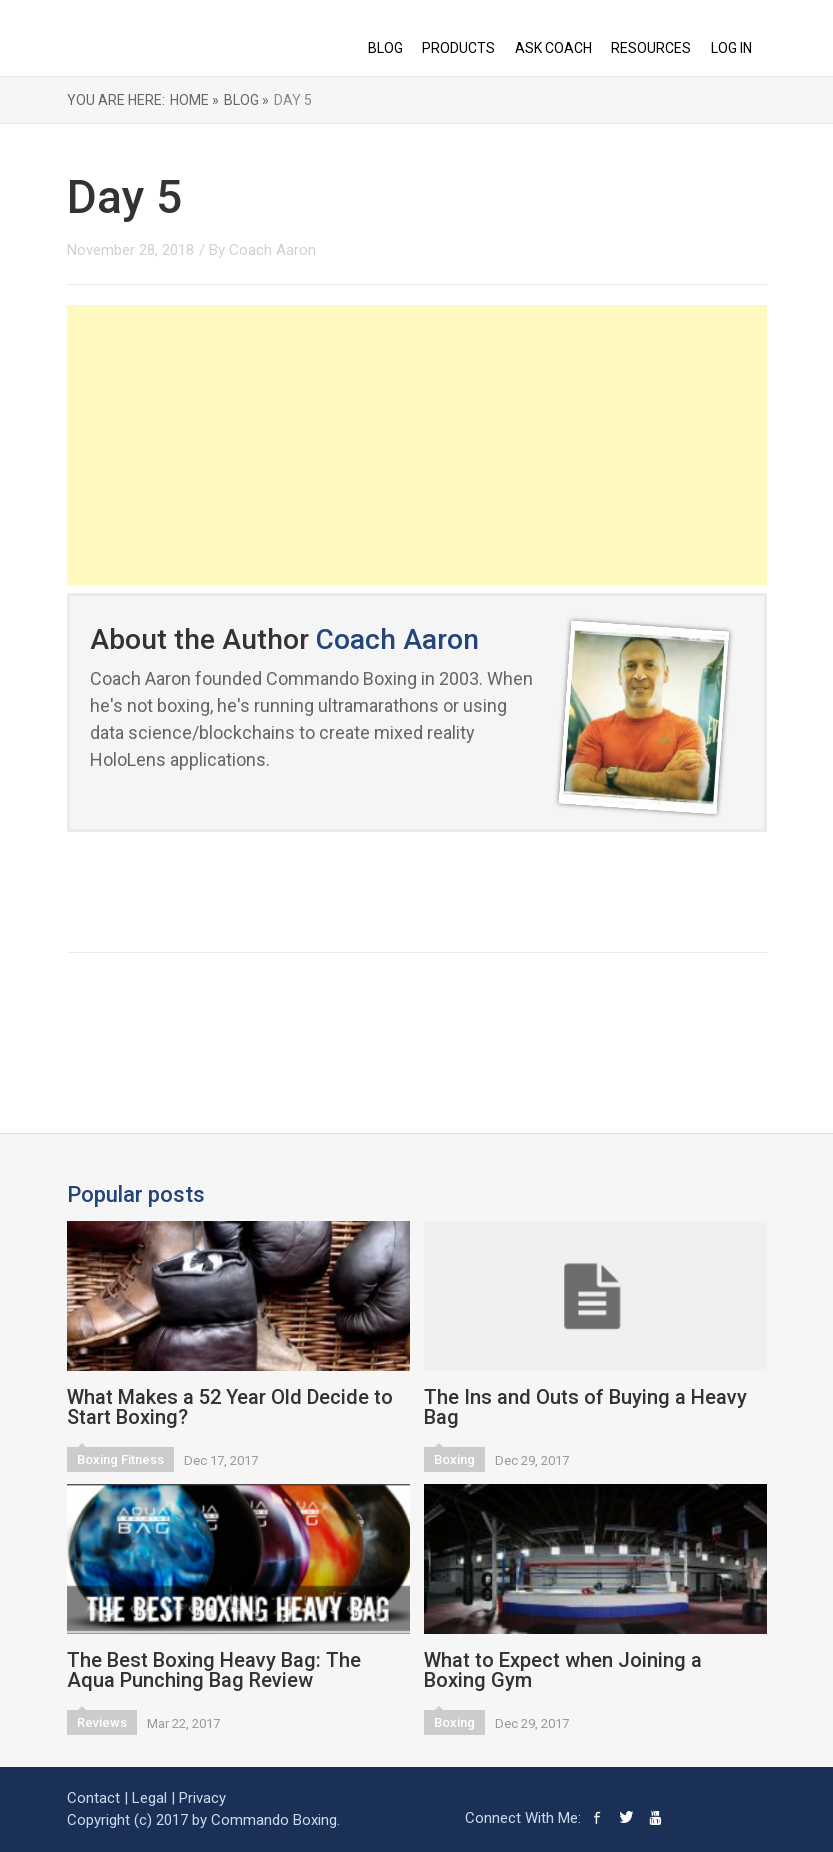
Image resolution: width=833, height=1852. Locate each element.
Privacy (202, 1798)
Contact (93, 1798)
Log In (731, 48)
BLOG (385, 48)
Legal (149, 1798)
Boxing (454, 1459)
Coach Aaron (272, 250)
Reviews (102, 1722)
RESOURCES (651, 48)
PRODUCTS (458, 48)
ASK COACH (553, 48)
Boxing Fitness (120, 1459)
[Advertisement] (417, 445)
